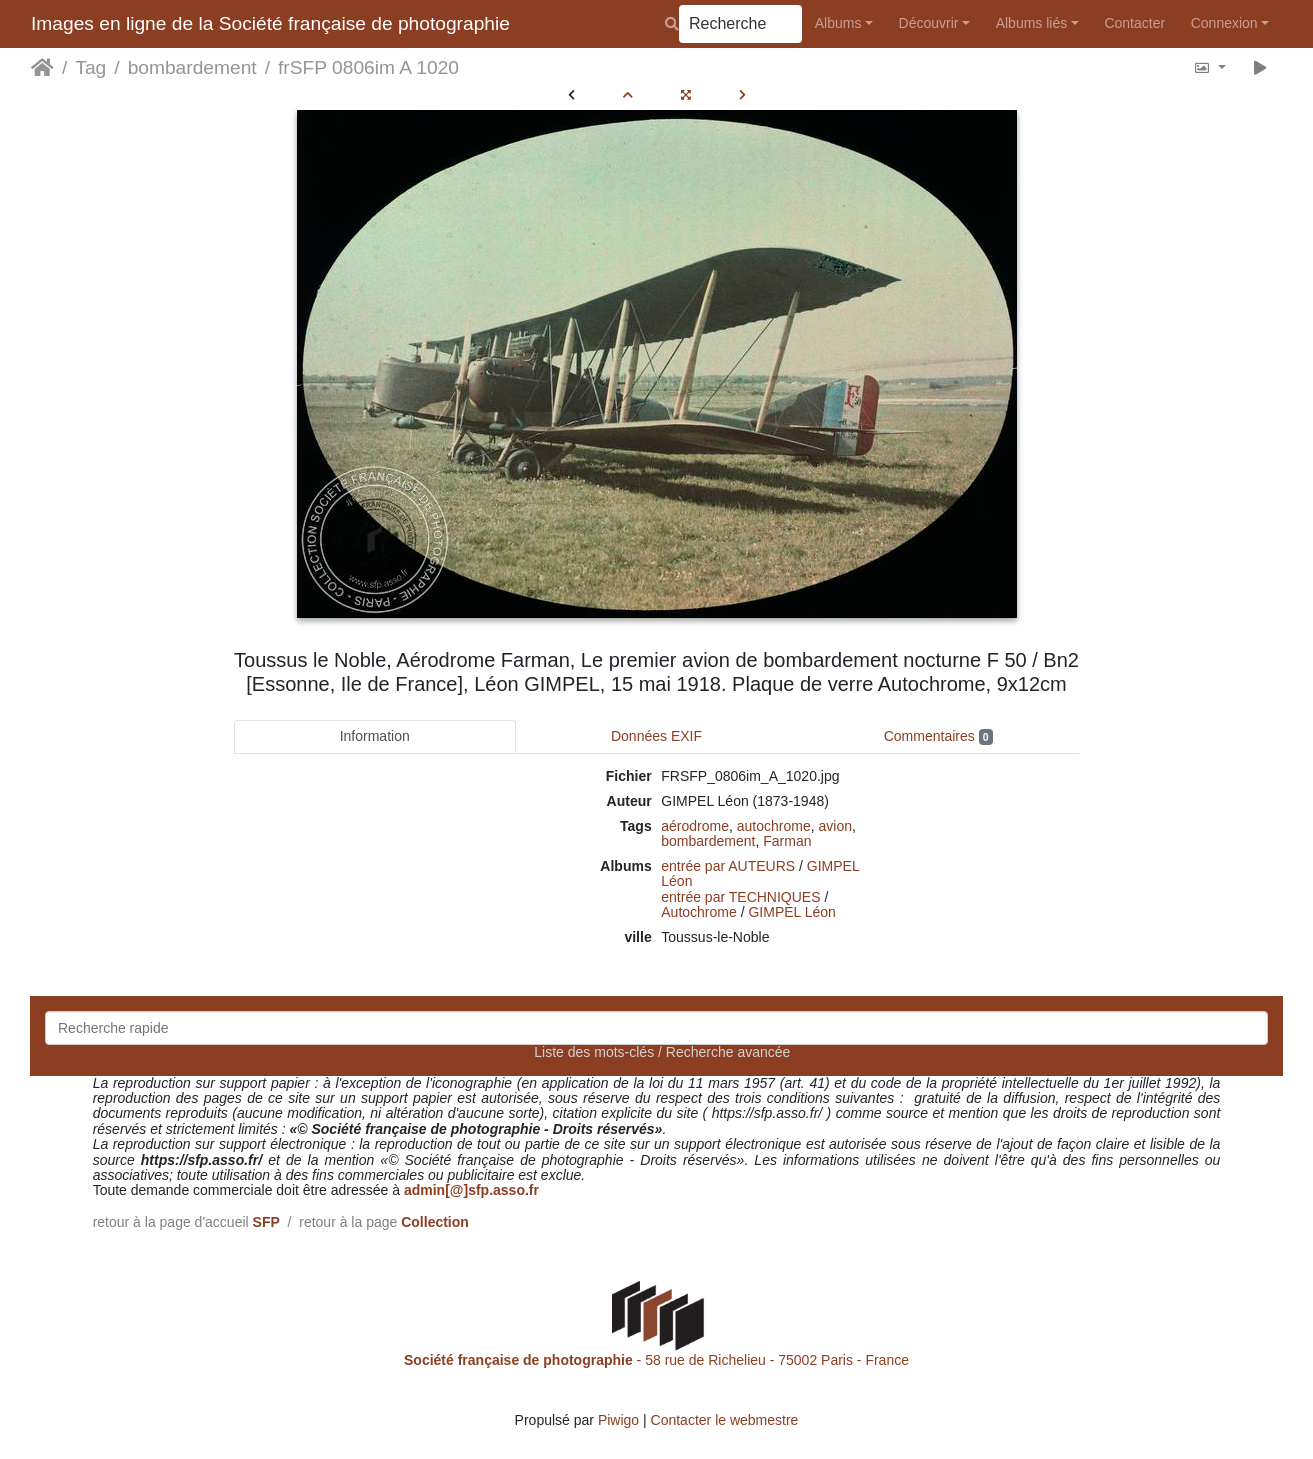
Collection (435, 1222)
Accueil (42, 68)
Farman (787, 841)
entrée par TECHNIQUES (740, 897)
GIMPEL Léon (791, 912)
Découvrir (929, 23)
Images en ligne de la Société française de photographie (270, 23)
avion (834, 826)
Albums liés (1032, 23)
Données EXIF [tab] (656, 736)
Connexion (1224, 23)
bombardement (192, 67)
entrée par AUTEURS (728, 866)
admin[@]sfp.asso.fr (471, 1190)
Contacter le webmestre (725, 1420)
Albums (838, 23)
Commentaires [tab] (938, 736)
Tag (90, 67)
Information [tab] (375, 736)
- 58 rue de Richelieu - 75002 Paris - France (656, 1360)
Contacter (1134, 23)
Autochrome (698, 912)
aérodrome (695, 826)
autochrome (774, 826)
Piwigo (618, 1420)
